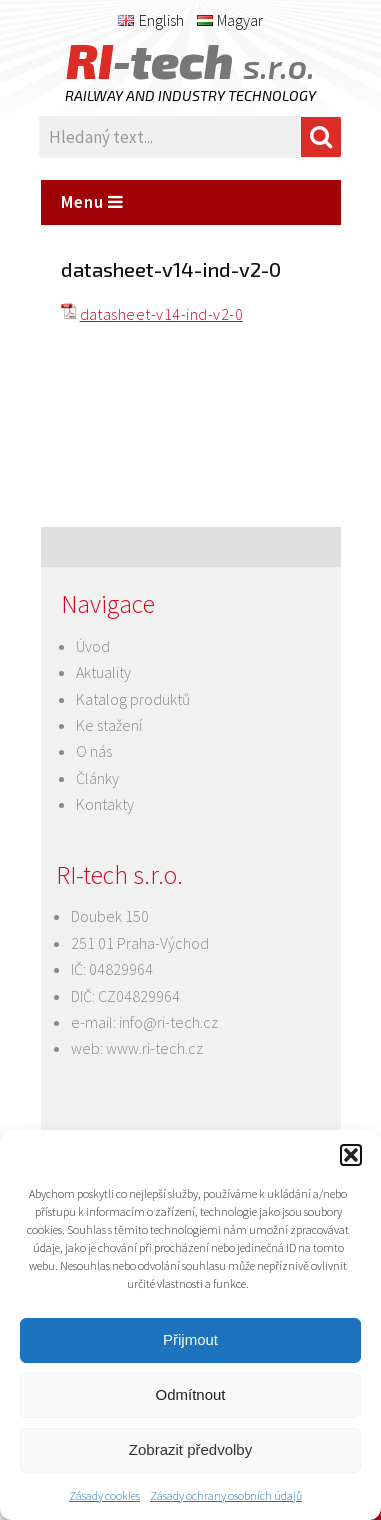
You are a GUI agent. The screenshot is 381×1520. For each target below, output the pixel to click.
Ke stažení (109, 725)
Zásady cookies (104, 1495)
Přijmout (190, 1339)
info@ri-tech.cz (168, 1022)
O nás (94, 751)
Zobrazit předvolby (190, 1449)
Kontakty (105, 804)
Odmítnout (190, 1394)
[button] (351, 1155)
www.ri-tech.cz (154, 1048)
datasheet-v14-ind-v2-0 (162, 314)
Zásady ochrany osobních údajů (226, 1495)
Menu (92, 202)
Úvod (93, 646)
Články (97, 778)
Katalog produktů (133, 699)
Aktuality (103, 672)
